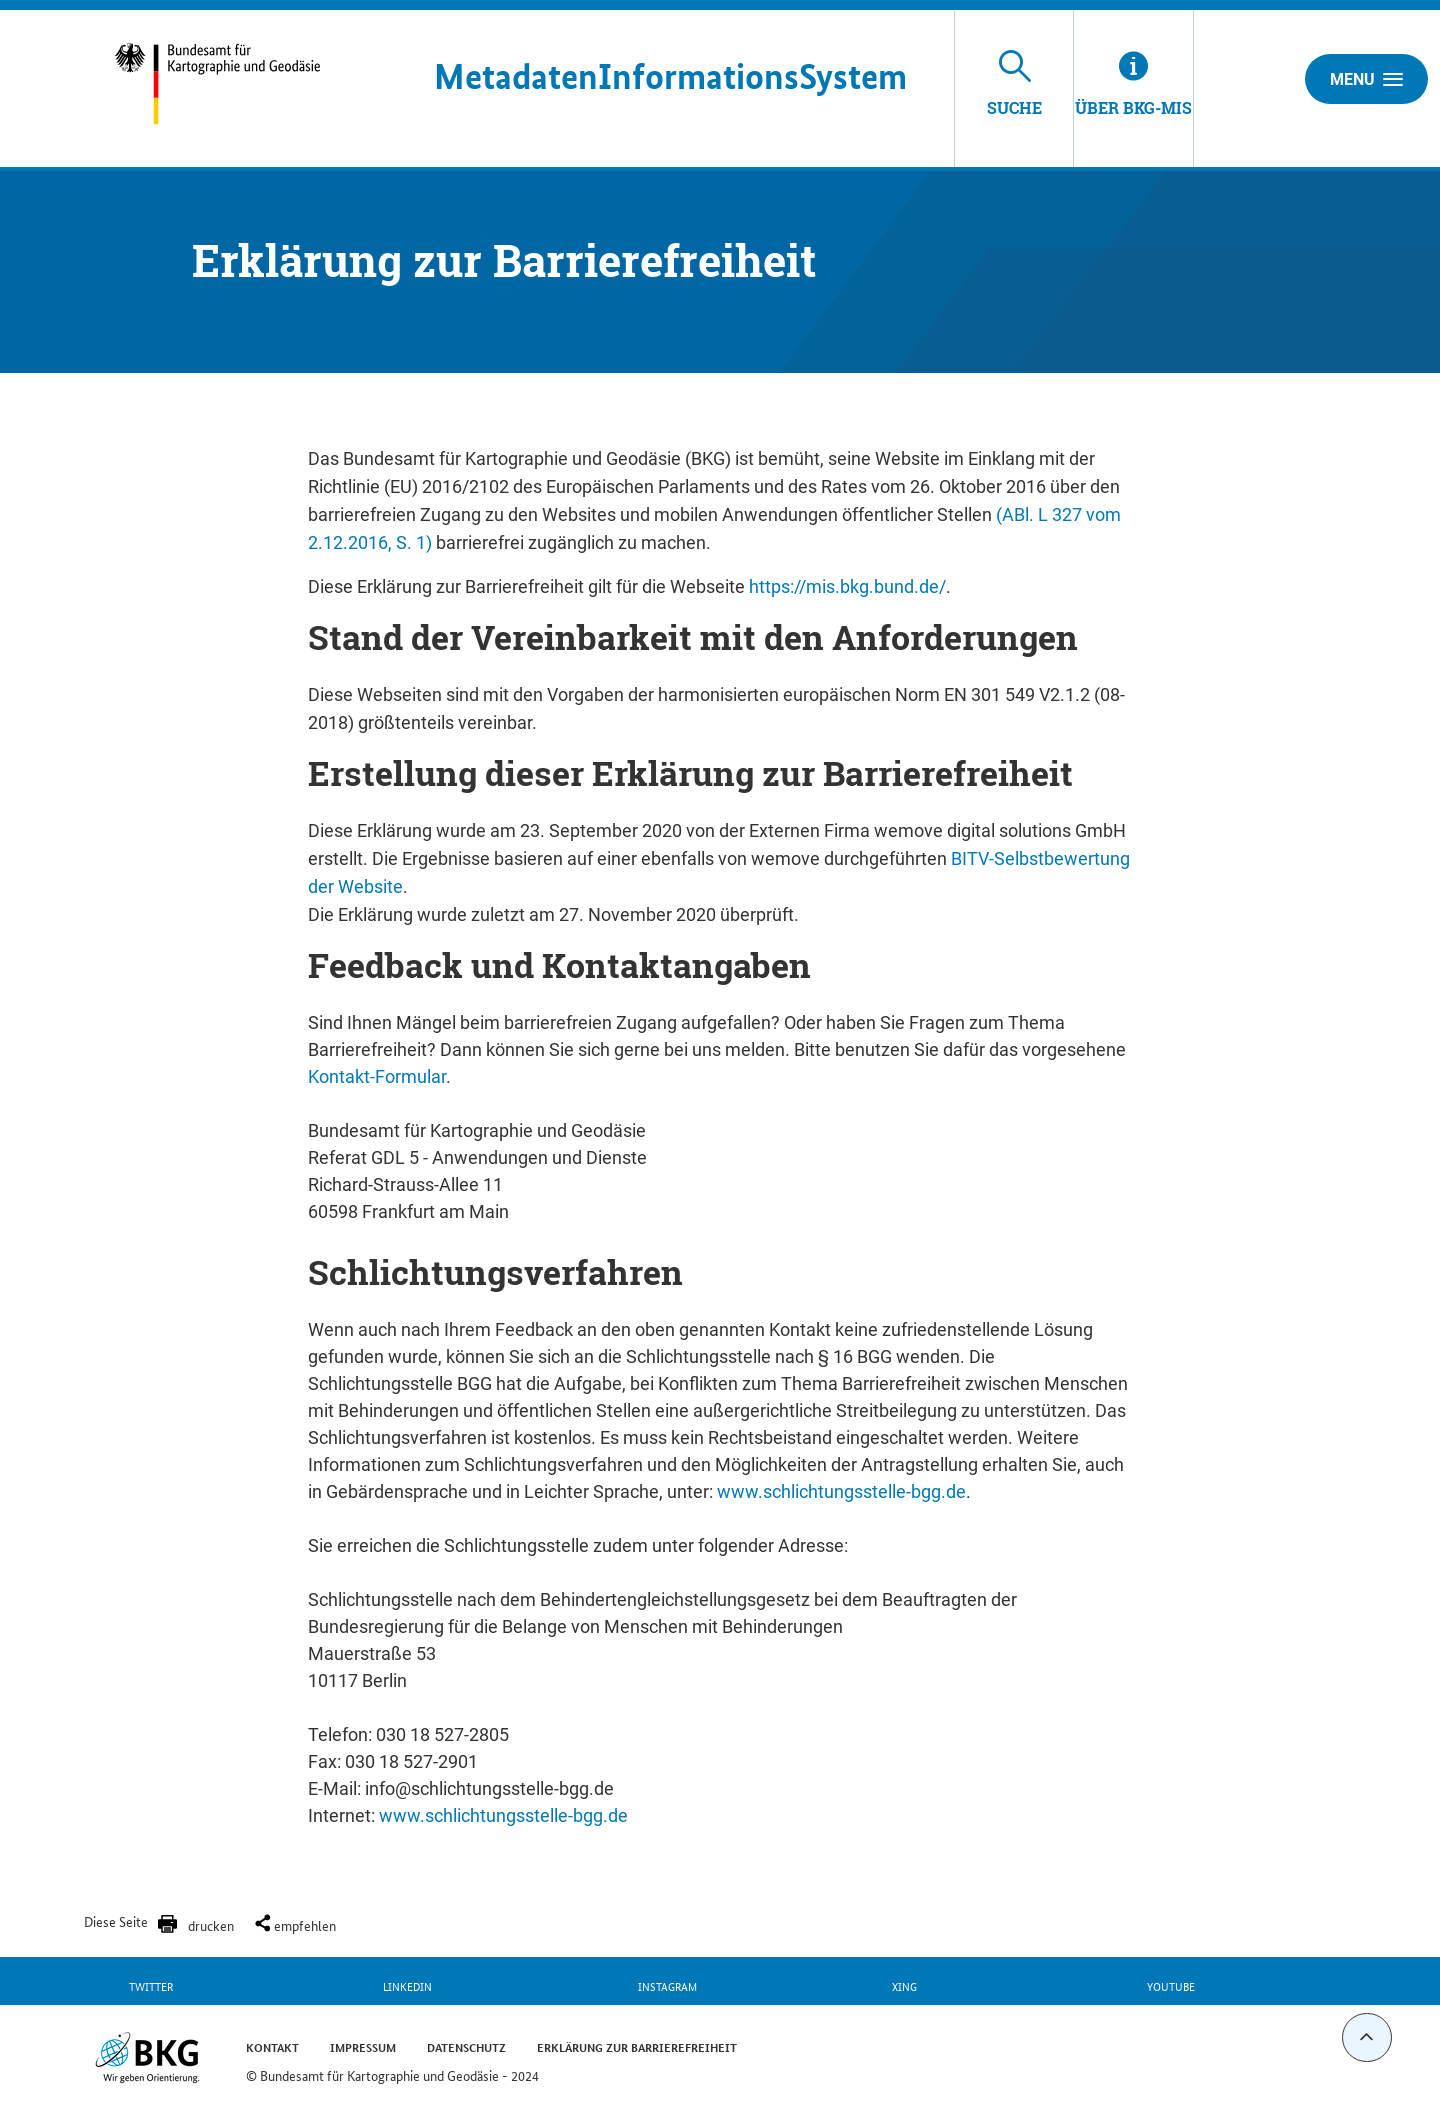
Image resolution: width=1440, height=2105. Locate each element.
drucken (211, 1925)
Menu (1366, 79)
